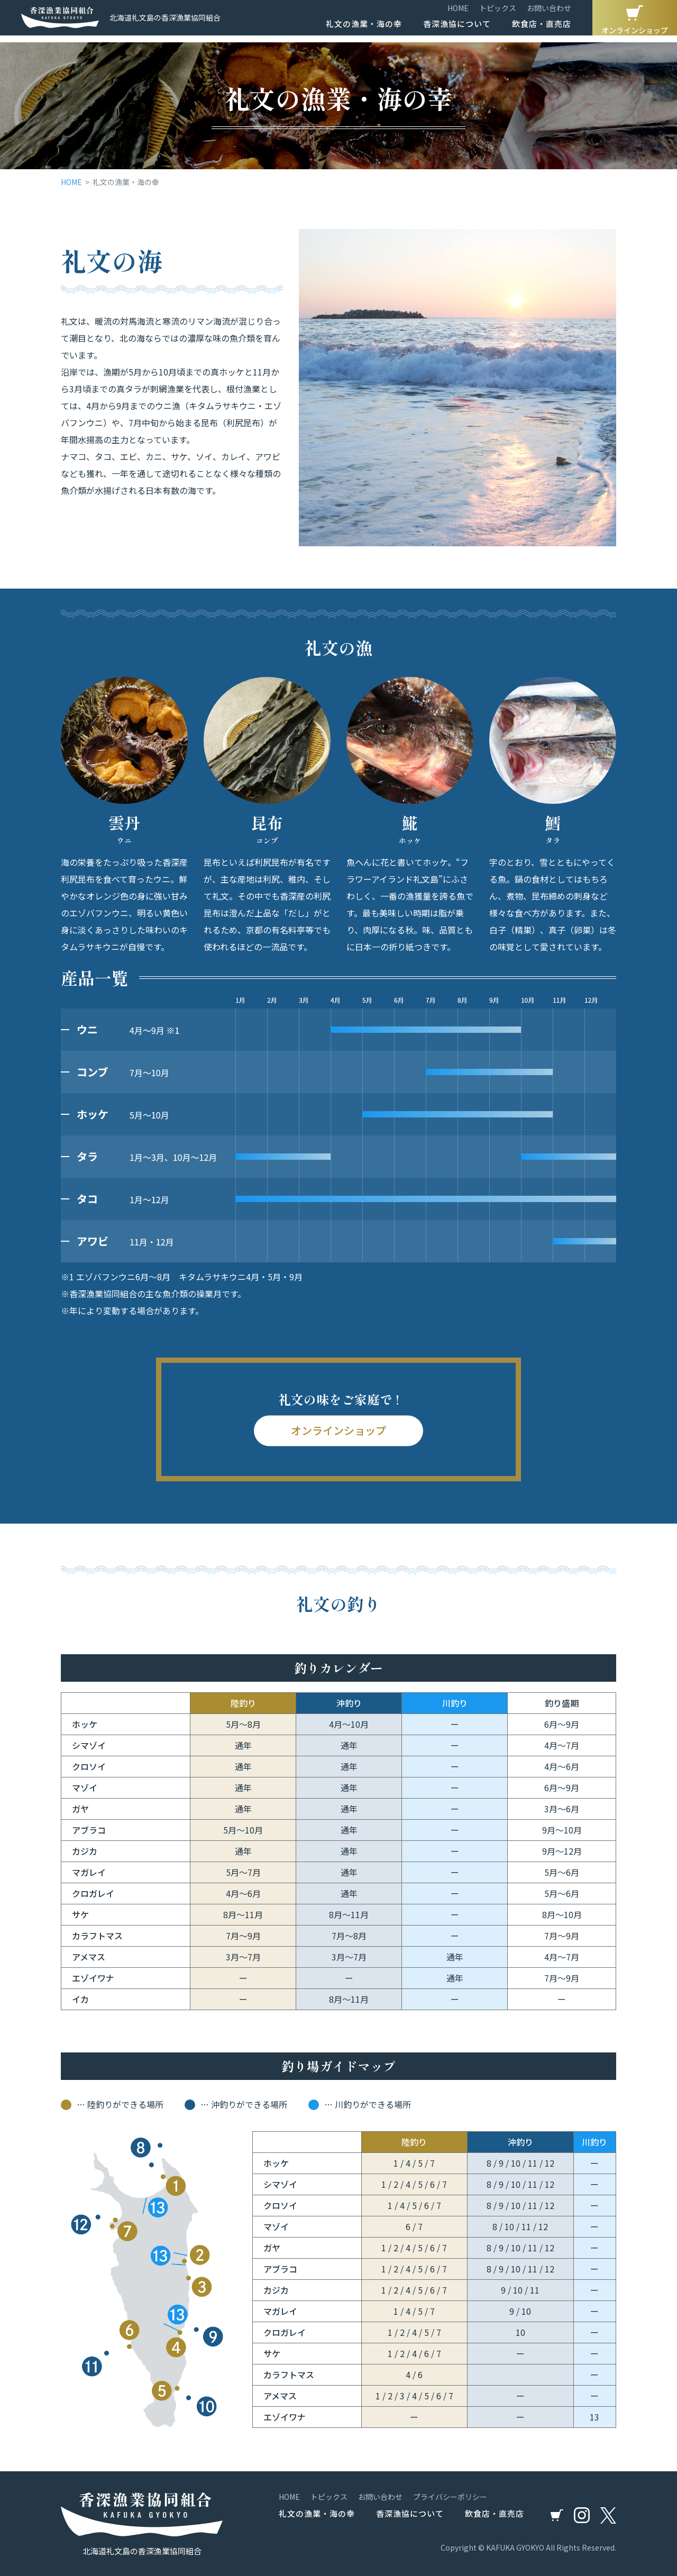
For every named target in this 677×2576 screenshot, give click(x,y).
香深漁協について (457, 27)
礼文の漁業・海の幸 (364, 27)
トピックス (497, 11)
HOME (458, 11)
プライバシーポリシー (450, 2496)
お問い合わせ (549, 11)
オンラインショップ (634, 20)
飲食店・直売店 (541, 27)
